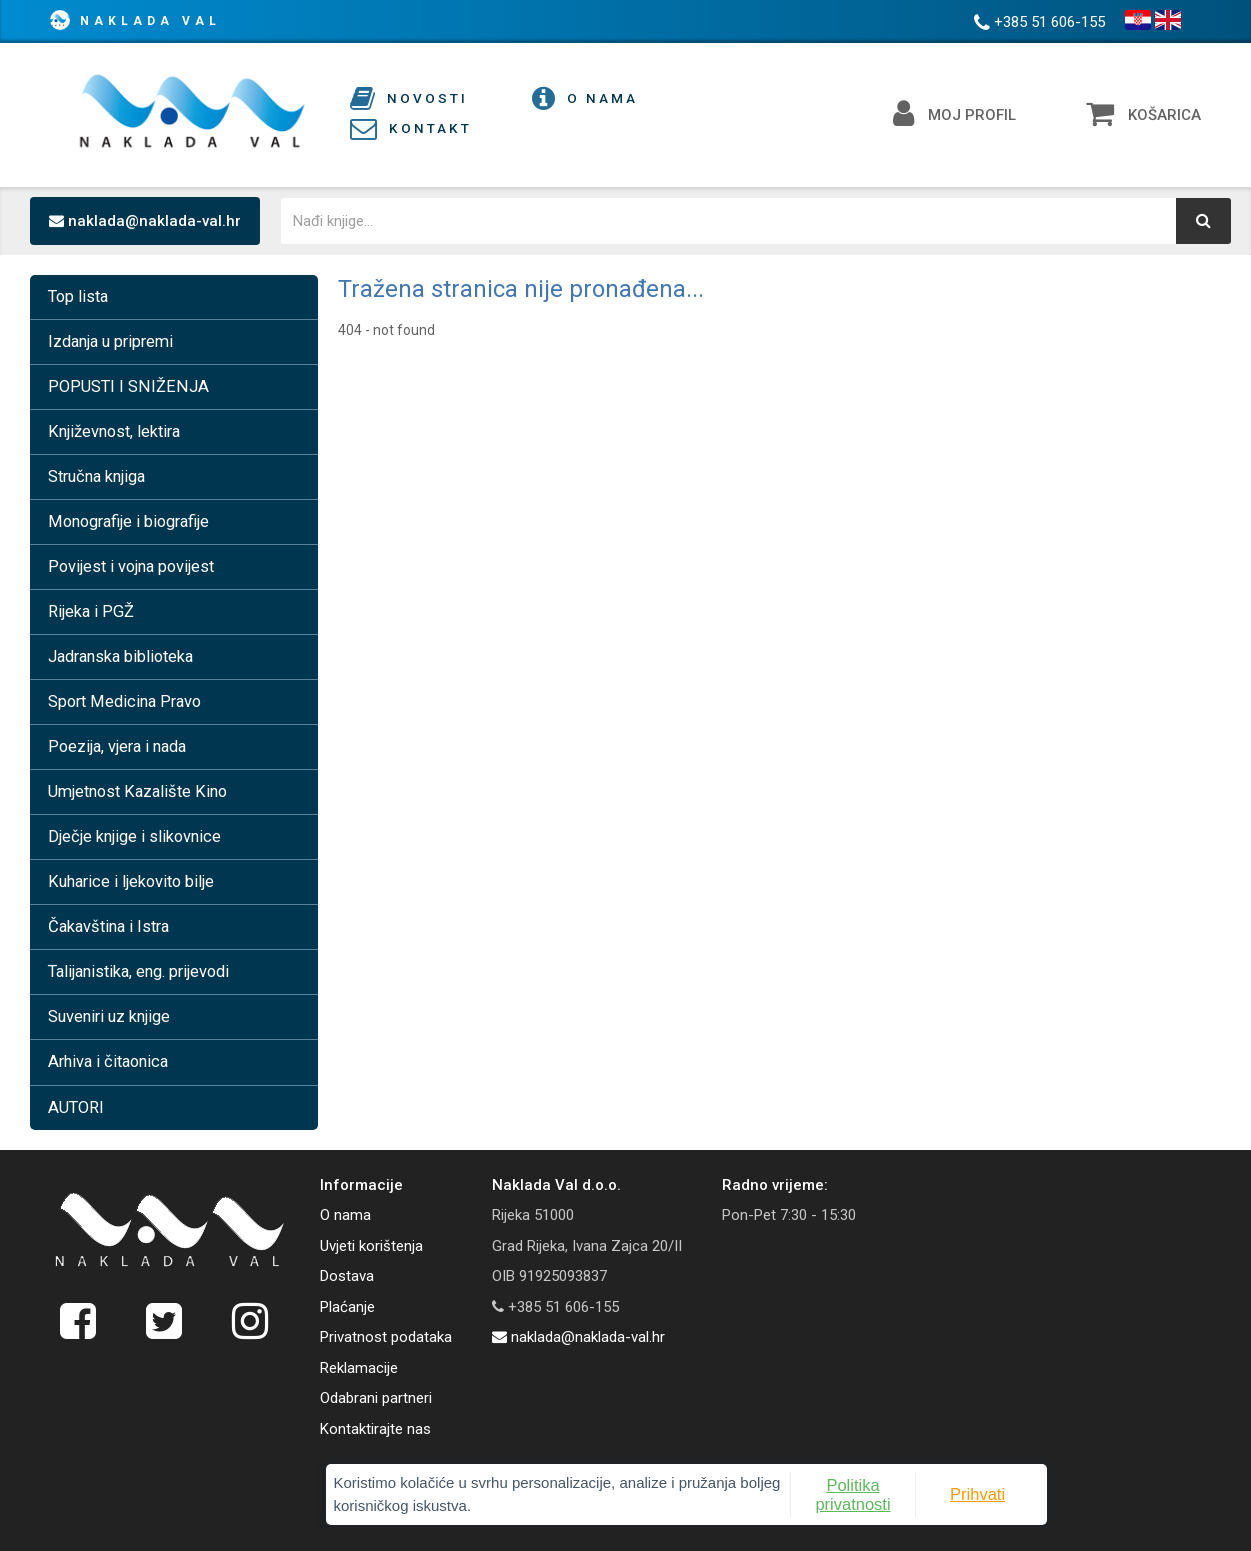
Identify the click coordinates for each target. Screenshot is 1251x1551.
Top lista (78, 296)
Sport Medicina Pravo (124, 701)
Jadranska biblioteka (120, 656)
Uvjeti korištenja (371, 1246)
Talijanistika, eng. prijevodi (138, 971)
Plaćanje (347, 1307)
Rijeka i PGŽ (91, 611)
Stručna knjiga (96, 476)
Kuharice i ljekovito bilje (131, 881)
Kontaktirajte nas (375, 1429)
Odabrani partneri (376, 1398)
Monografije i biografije (128, 521)
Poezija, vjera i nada (117, 746)
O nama (345, 1215)
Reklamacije (359, 1368)
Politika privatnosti (761, 1488)
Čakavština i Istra (108, 926)
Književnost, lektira (114, 431)
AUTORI (76, 1107)
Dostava (347, 1276)
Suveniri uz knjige (109, 1016)
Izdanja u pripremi (110, 341)
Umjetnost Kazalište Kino (137, 791)
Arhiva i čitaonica (108, 1061)
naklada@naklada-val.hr (145, 221)
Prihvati (865, 1488)
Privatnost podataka (386, 1337)
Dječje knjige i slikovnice (134, 836)
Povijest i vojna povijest (131, 566)
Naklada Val (150, 21)
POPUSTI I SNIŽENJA (128, 386)
